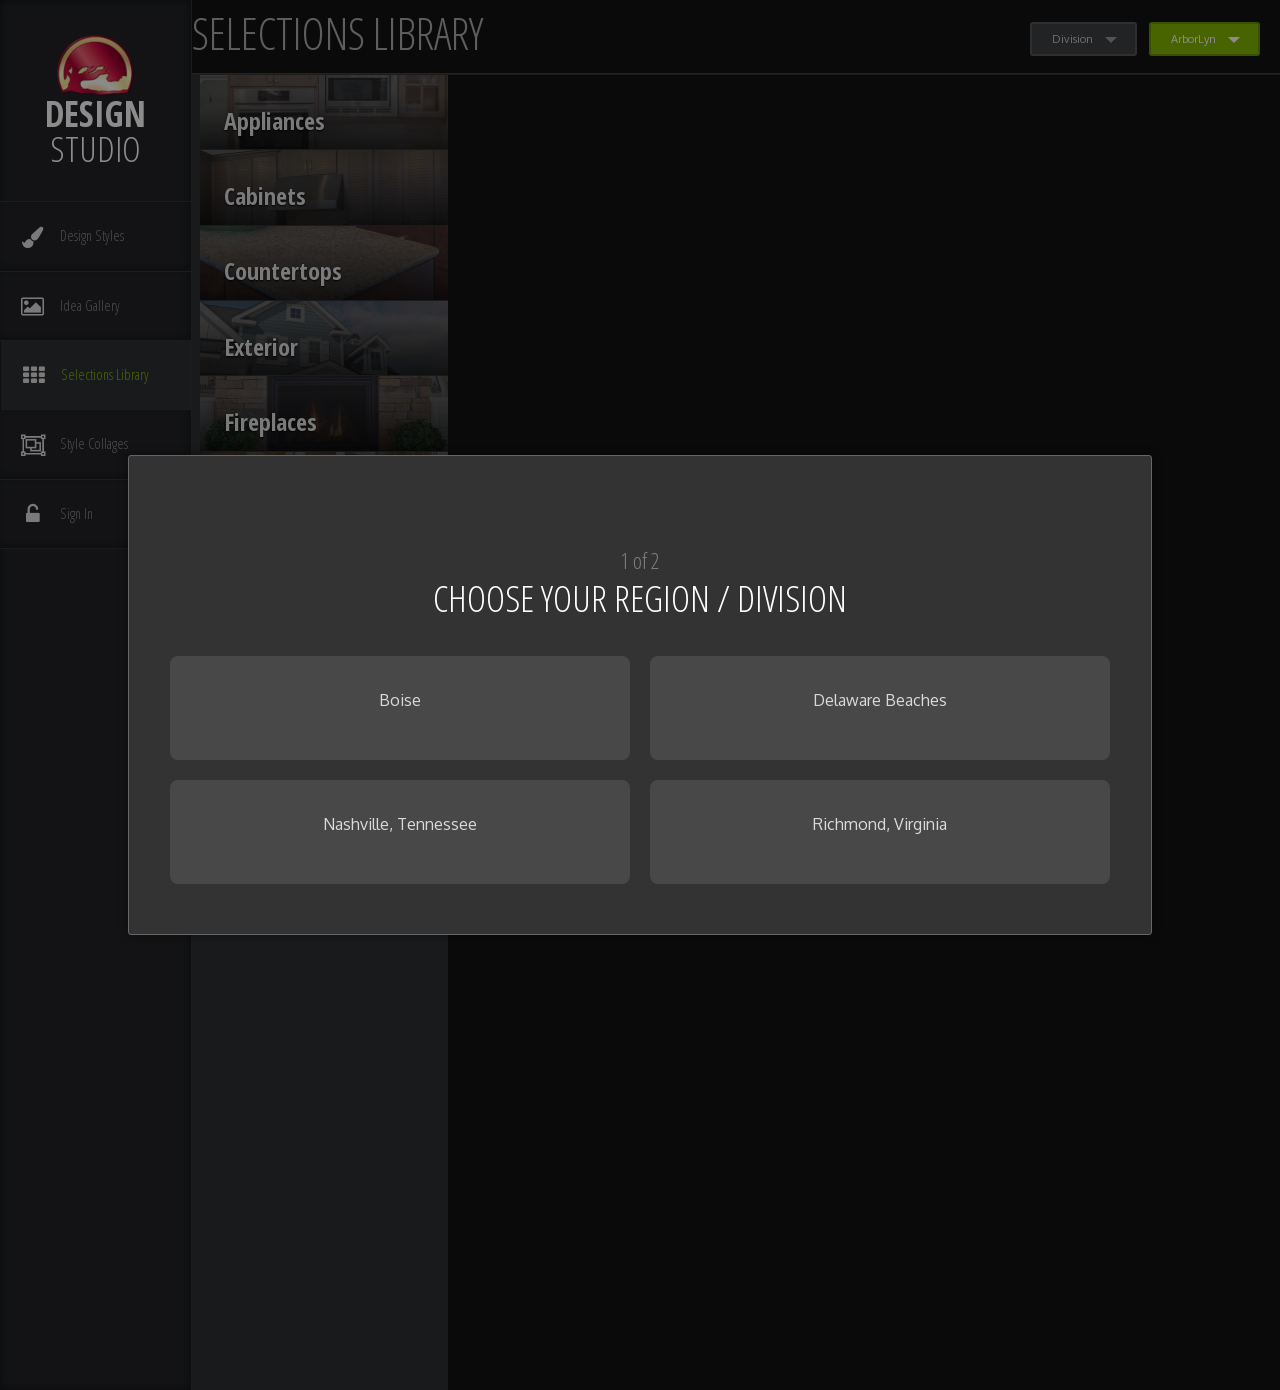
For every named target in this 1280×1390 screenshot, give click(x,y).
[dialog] (640, 695)
